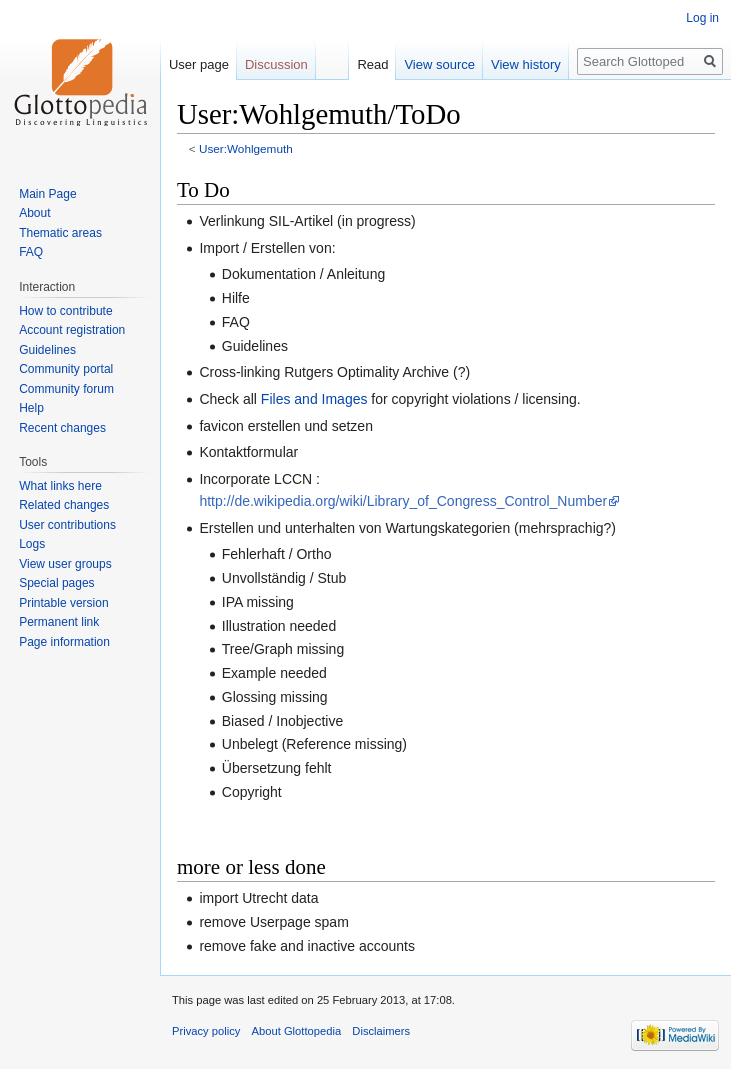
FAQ (31, 252)
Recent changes (62, 428)
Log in (702, 18)
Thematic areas (60, 233)
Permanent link (59, 622)
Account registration (72, 330)
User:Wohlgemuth (246, 148)
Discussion (276, 64)
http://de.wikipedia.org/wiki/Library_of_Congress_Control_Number (403, 501)
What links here (60, 486)
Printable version (63, 603)
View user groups (65, 564)
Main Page (47, 194)
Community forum (66, 389)
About (34, 213)
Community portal (66, 369)
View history (526, 64)
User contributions (67, 525)
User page (199, 64)
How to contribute (65, 311)
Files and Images (314, 399)
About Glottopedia (297, 1031)
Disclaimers (381, 1031)
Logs (32, 544)
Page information (64, 642)
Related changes (64, 505)
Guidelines (47, 350)
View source (439, 64)
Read (372, 64)
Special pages (56, 583)
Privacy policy (206, 1031)
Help (31, 408)
